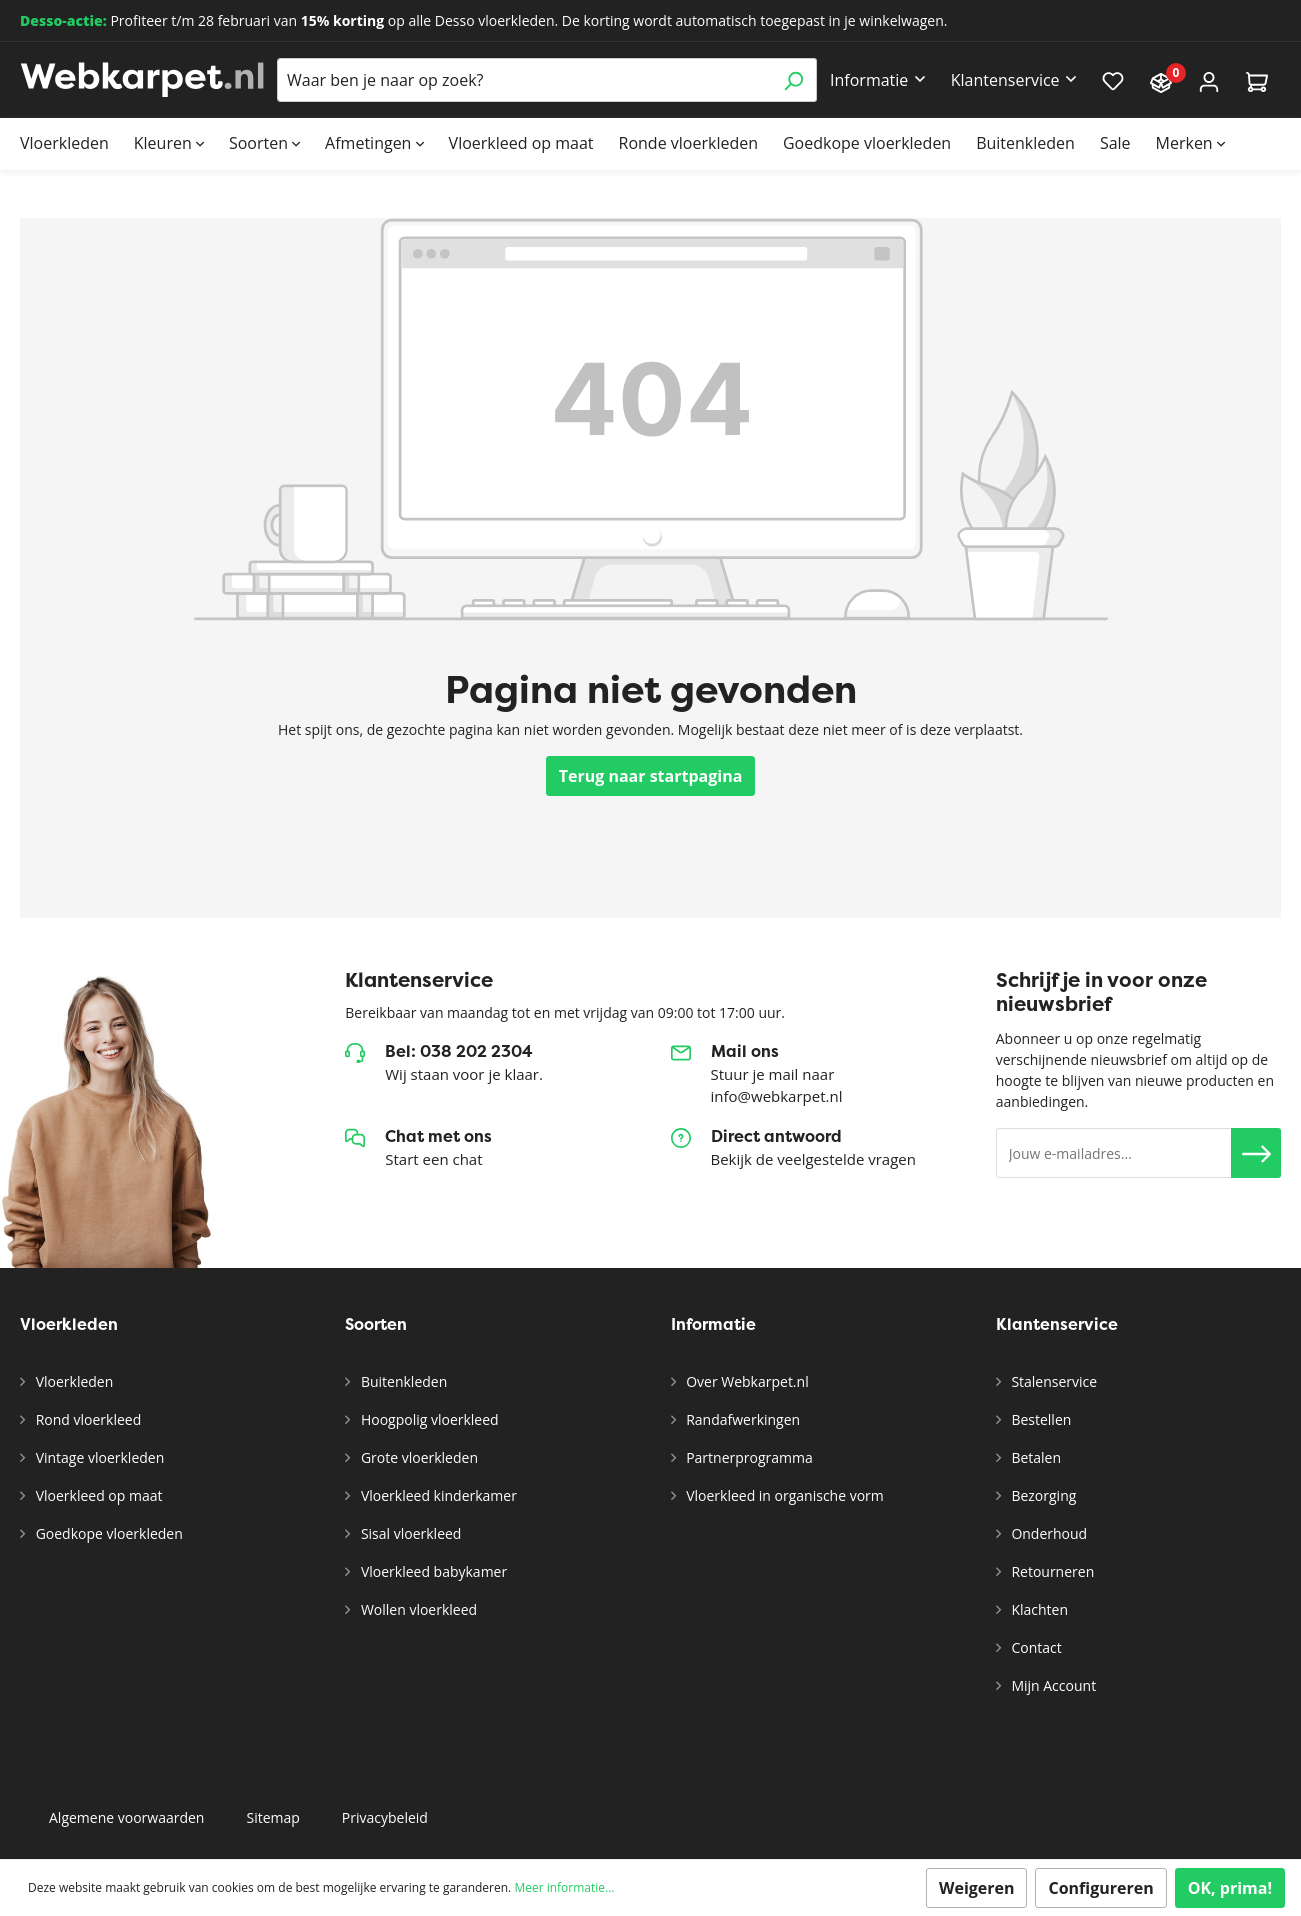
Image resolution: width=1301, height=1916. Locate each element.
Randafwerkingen (742, 1419)
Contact (1035, 1647)
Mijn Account (1052, 1685)
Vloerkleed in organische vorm (783, 1495)
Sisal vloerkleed (409, 1533)
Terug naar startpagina (651, 776)
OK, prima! (1230, 1888)
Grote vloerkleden (417, 1457)
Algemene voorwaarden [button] (126, 1817)
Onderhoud (1047, 1533)
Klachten (1038, 1609)
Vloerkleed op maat (97, 1495)
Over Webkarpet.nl (746, 1381)
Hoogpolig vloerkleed (427, 1419)
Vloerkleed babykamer (432, 1571)
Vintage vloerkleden (98, 1457)
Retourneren (1051, 1571)
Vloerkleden (72, 1381)
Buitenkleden (402, 1381)
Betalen (1034, 1457)
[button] (1256, 1153)
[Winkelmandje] (1257, 80)
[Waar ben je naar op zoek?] (524, 80)
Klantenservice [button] (1005, 80)
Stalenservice (1052, 1381)
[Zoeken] (793, 80)
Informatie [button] (869, 80)
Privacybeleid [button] (385, 1817)
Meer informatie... (564, 1887)
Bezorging (1042, 1495)
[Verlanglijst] (1113, 80)
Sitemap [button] (272, 1817)
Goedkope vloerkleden (107, 1533)
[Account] (1209, 80)
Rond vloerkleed (86, 1419)
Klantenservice (1057, 1324)
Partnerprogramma (748, 1457)
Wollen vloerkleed (417, 1609)
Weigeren (977, 1888)
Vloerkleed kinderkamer (437, 1495)
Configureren (1100, 1888)
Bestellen (1040, 1419)
